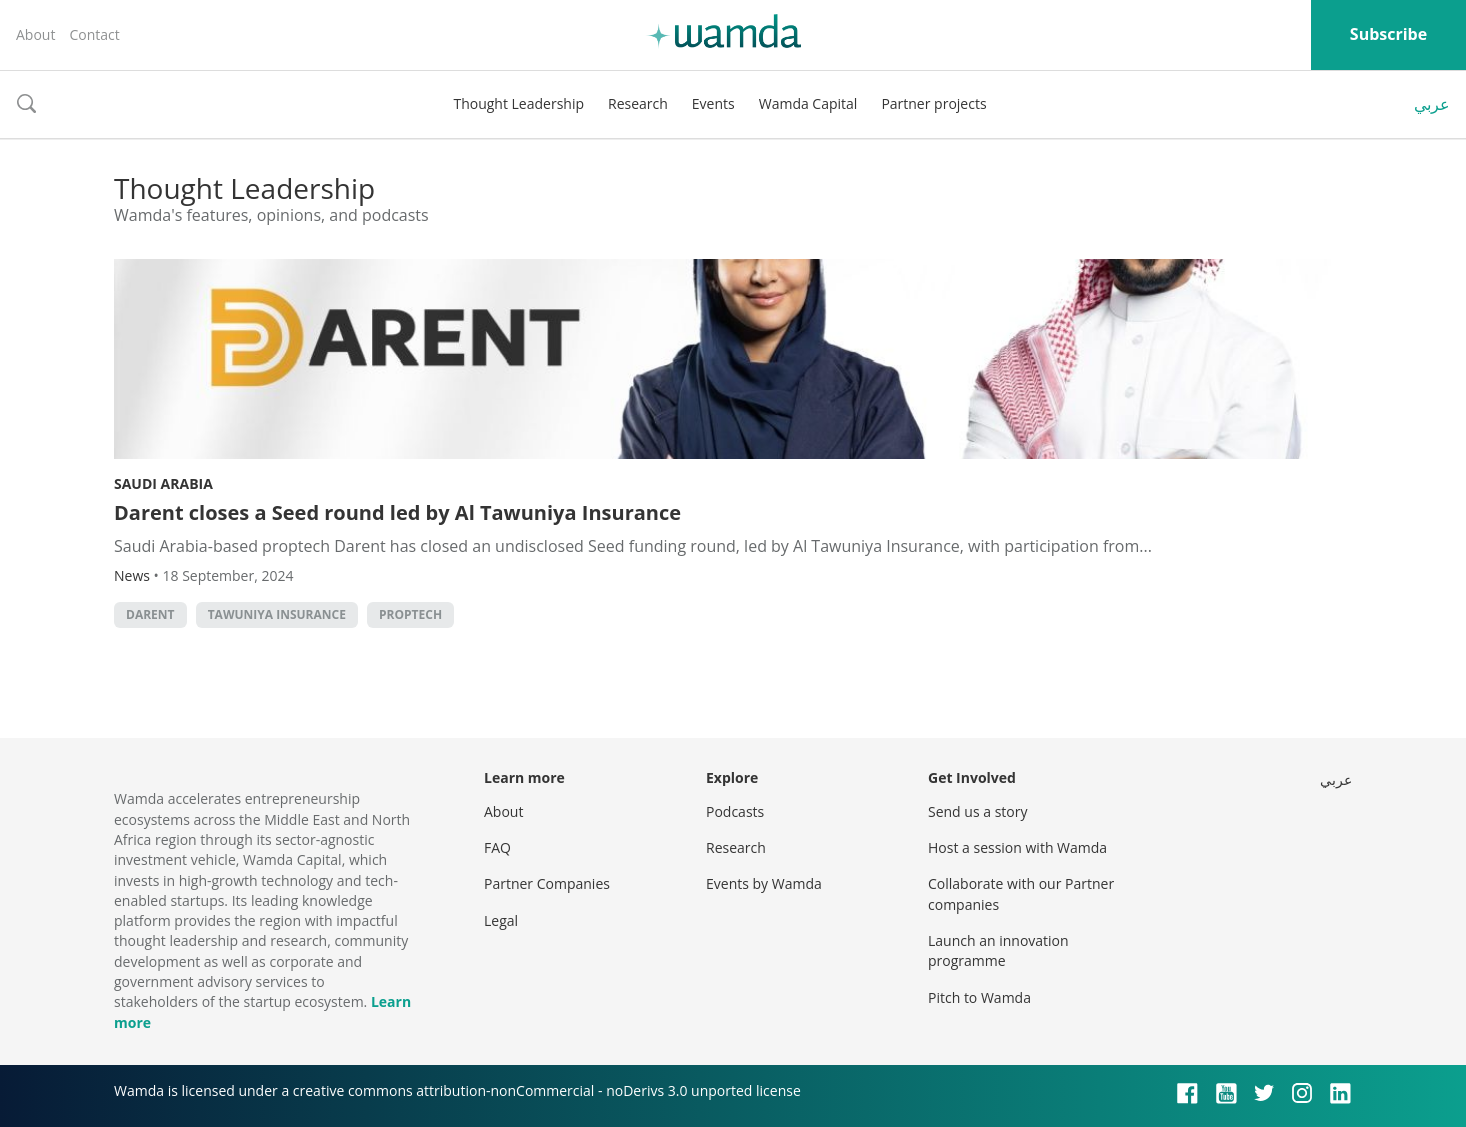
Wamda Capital (808, 103)
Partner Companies (547, 883)
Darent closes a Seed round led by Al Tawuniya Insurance (397, 512)
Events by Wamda (764, 883)
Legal (501, 920)
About (35, 34)
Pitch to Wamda (979, 997)
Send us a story (977, 811)
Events (713, 103)
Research (638, 103)
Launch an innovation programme (998, 950)
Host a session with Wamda (1017, 847)
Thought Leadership (518, 103)
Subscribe (1388, 34)
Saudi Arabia (163, 483)
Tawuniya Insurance (277, 614)
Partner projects (933, 103)
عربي (1432, 104)
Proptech (410, 614)
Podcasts (735, 811)
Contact (94, 34)
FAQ (497, 847)
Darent (150, 614)
